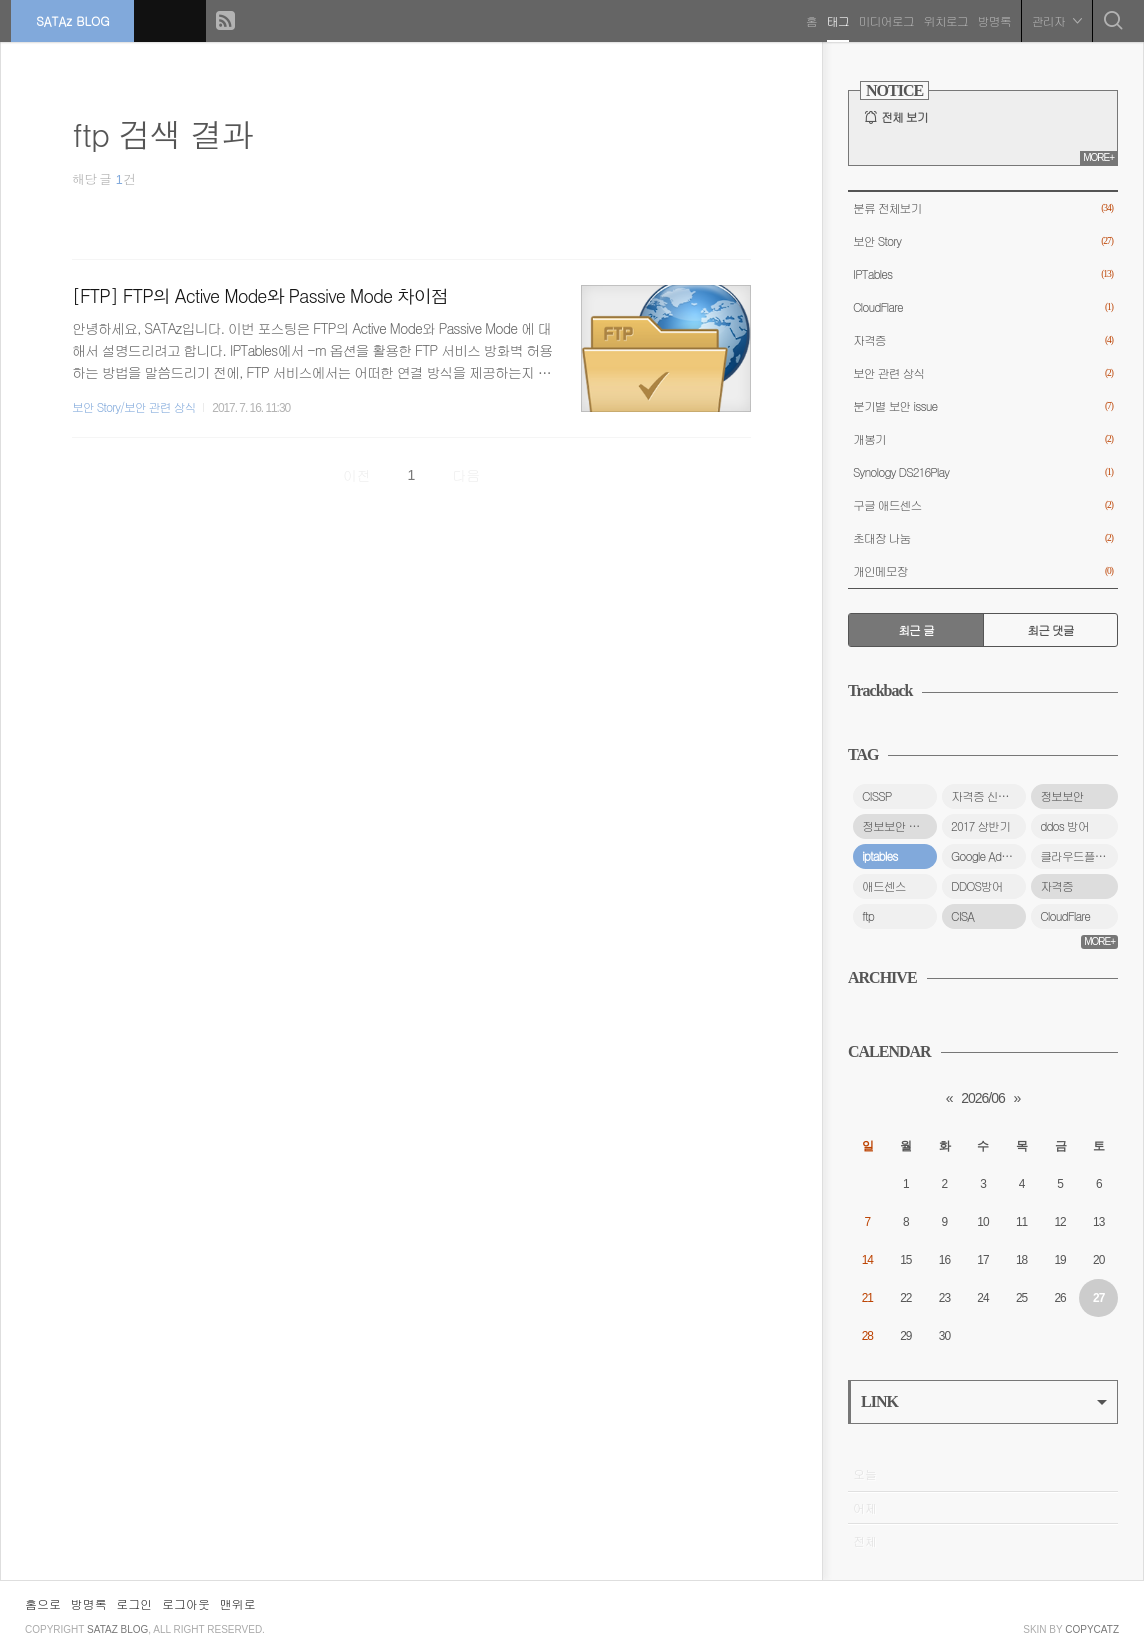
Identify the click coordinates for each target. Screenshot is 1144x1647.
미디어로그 (882, 19)
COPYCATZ (1092, 1629)
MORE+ (1098, 157)
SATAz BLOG (76, 19)
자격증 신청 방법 (988, 796)
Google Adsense (988, 856)
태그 (834, 19)
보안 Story (983, 241)
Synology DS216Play (983, 472)
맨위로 (238, 1603)
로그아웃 (186, 1603)
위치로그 (942, 19)
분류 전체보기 (983, 208)
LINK (984, 1401)
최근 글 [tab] (916, 630)
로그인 (134, 1603)
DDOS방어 (977, 886)
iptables (879, 856)
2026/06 (983, 1098)
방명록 (990, 19)
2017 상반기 (980, 826)
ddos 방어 (1064, 826)
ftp (868, 916)
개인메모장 (983, 571)
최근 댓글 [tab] (1050, 630)
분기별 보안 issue (983, 406)
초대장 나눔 (983, 538)
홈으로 (43, 1603)
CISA (962, 916)
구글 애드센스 (983, 505)
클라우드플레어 (1078, 856)
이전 (357, 475)
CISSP (876, 796)
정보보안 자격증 (899, 826)
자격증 (983, 340)
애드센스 (884, 886)
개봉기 (983, 439)
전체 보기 (904, 117)
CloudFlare (983, 307)
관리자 (1053, 19)
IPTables (983, 274)
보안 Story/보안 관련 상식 (133, 407)
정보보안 (1062, 796)
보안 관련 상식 (983, 373)
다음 (466, 475)
